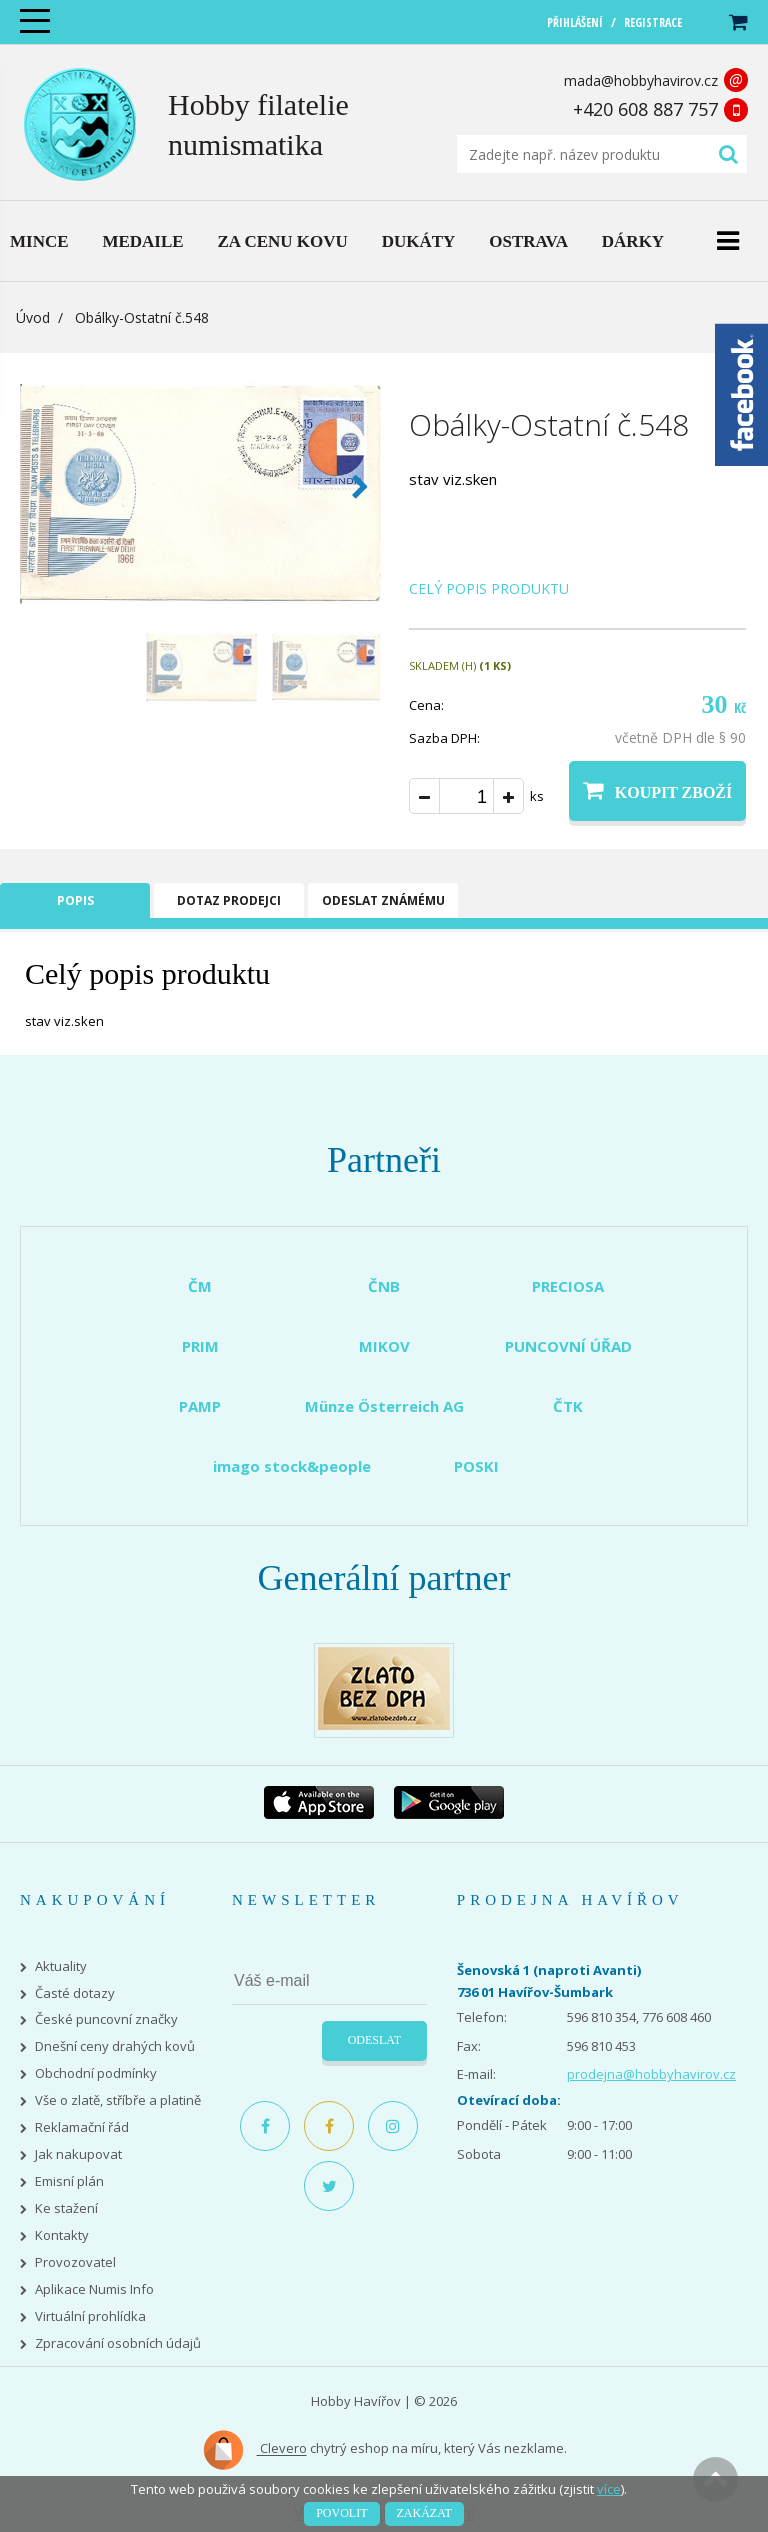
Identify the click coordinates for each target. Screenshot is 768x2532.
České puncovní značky (106, 2019)
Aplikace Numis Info (94, 2289)
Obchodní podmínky (96, 2073)
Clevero (254, 2450)
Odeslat (374, 2040)
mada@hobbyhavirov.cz (641, 80)
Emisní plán (69, 2181)
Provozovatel (75, 2262)
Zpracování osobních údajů (118, 2343)
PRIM (200, 1346)
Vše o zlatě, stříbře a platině (118, 2100)
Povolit (341, 2513)
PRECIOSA (568, 1286)
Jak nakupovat (78, 2154)
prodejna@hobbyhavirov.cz (651, 2074)
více (609, 2489)
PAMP (200, 1406)
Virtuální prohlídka (90, 2316)
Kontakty (62, 2235)
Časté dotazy (75, 1993)
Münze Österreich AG (384, 1406)
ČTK (568, 1406)
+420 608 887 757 (645, 109)
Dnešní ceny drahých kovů (115, 2046)
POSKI (476, 1466)
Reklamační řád (82, 2127)
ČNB (384, 1286)
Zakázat (424, 2513)
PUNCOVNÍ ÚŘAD (568, 1346)
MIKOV (384, 1346)
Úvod (33, 317)
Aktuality (61, 1966)
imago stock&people (292, 1466)
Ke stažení (66, 2208)
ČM (200, 1286)
